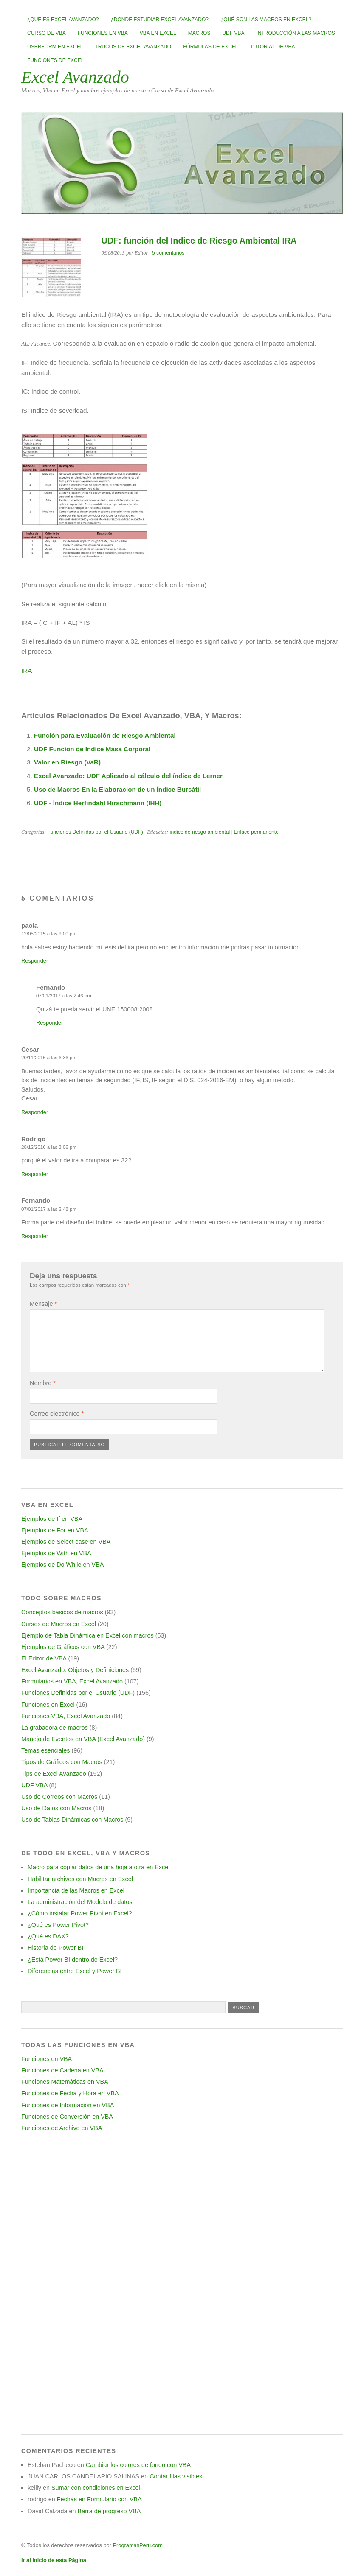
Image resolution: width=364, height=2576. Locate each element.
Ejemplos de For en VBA (54, 1530)
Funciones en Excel (48, 1704)
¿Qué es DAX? (48, 1936)
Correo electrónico (57, 1413)
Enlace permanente (256, 832)
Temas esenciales (45, 1750)
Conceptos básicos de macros (62, 1612)
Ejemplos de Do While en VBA (62, 1564)
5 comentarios (168, 253)
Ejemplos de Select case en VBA (65, 1541)
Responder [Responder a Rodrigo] (34, 1174)
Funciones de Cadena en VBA (62, 2070)
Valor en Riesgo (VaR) (67, 762)
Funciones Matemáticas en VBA (64, 2081)
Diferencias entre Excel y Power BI (75, 1971)
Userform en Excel (55, 47)
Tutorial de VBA (272, 47)
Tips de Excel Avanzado (53, 1773)
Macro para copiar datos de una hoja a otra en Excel (98, 1867)
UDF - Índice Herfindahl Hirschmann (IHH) (97, 802)
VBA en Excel (158, 33)
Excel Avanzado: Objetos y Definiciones (75, 1669)
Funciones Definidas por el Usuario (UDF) (95, 832)
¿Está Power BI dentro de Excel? (73, 1959)
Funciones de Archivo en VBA (61, 2128)
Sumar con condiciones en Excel (95, 2487)
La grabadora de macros (54, 1727)
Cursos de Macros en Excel (58, 1624)
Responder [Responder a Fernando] (49, 1022)
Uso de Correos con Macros (59, 1796)
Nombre (43, 1383)
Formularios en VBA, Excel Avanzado (72, 1681)
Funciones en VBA (103, 33)
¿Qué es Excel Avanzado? (63, 19)
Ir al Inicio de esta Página (53, 2560)
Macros (199, 33)
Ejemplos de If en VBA (51, 1518)
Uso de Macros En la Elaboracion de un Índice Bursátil (117, 789)
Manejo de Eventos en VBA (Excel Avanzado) (83, 1739)
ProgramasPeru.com (137, 2545)
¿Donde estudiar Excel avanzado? (160, 19)
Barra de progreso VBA (109, 2511)
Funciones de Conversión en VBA (67, 2116)
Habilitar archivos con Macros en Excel (80, 1879)
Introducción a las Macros (295, 33)
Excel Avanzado (75, 77)
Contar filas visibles (176, 2476)
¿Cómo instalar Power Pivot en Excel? (80, 1913)
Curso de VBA (46, 33)
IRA (26, 670)
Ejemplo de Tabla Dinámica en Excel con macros (87, 1635)
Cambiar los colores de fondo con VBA (138, 2464)
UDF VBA (233, 33)
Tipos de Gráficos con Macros (61, 1761)
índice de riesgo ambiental (199, 832)
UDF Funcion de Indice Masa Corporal (92, 749)
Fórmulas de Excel (210, 47)
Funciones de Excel (55, 60)
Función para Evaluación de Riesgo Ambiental (105, 735)
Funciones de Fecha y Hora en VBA (70, 2093)
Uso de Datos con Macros (56, 1808)
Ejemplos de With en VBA (56, 1553)
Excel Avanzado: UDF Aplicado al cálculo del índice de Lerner (128, 775)
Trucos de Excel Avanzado (133, 47)
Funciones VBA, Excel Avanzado (65, 1716)
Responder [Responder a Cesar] (34, 1112)
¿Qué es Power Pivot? (58, 1924)
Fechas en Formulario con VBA (99, 2499)
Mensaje (43, 1303)
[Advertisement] (182, 2217)
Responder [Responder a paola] (34, 961)
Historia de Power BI (55, 1947)
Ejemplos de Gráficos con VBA (62, 1647)
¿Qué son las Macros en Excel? (265, 19)
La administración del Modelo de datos (80, 1901)
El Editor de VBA (43, 1658)
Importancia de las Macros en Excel (76, 1890)
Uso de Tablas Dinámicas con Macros (72, 1819)
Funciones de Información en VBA (67, 2105)
